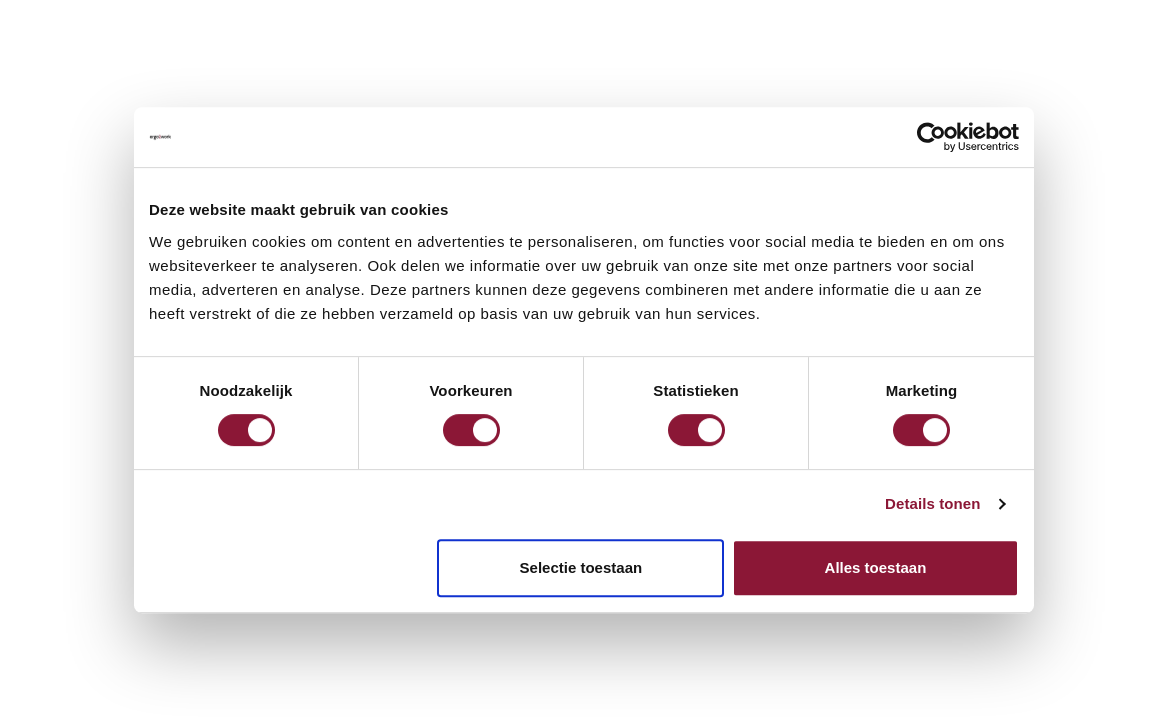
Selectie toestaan (581, 567)
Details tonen (932, 503)
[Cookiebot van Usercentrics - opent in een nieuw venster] (931, 137)
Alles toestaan (876, 567)
